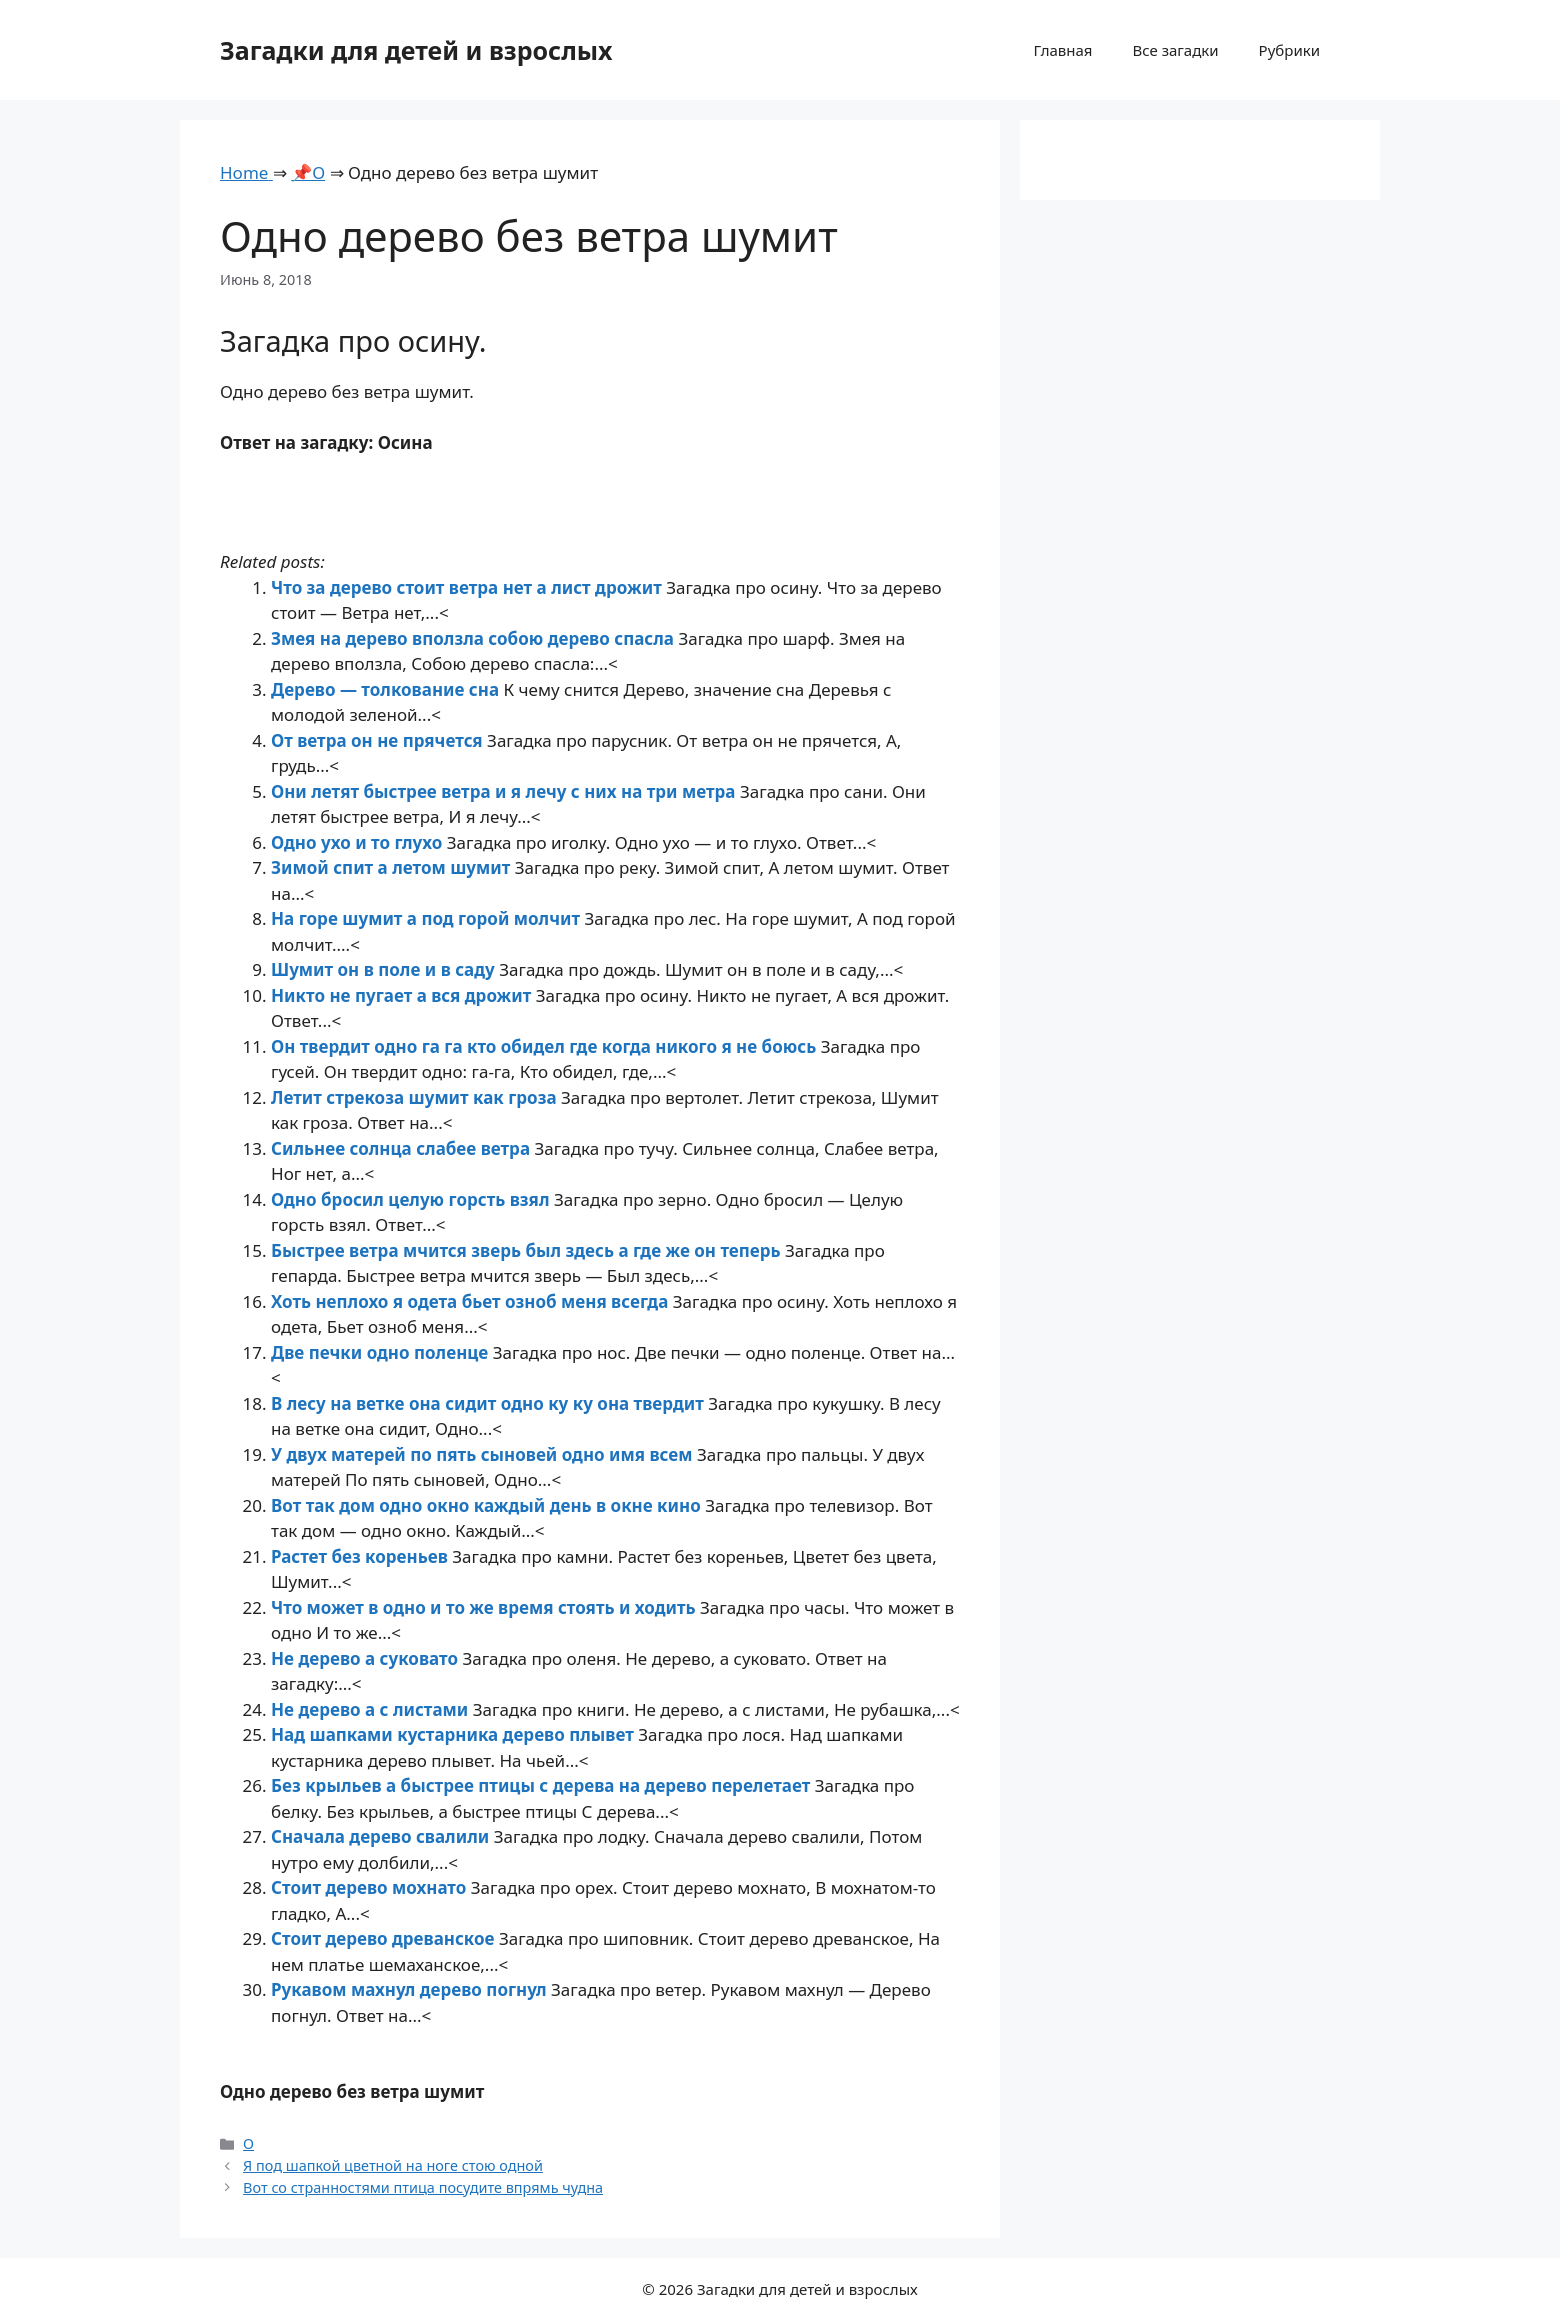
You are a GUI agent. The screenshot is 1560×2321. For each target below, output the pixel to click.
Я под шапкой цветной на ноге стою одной (393, 2165)
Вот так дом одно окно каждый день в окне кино (488, 1505)
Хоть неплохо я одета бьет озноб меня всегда (472, 1301)
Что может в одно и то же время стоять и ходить (485, 1607)
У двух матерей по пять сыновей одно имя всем (484, 1454)
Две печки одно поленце (382, 1352)
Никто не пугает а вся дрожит (403, 995)
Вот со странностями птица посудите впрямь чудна (423, 2187)
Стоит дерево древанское (385, 1938)
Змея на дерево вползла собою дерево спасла (474, 638)
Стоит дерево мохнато (371, 1887)
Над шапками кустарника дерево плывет (454, 1734)
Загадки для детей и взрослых (416, 50)
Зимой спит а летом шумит (393, 867)
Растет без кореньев (361, 1556)
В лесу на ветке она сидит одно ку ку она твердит (489, 1403)
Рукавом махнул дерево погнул (411, 1989)
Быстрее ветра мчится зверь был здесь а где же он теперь (528, 1250)
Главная (1062, 50)
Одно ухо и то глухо (359, 842)
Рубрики (1289, 50)
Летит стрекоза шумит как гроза (416, 1097)
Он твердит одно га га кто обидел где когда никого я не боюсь (546, 1046)
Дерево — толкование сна (387, 689)
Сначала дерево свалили (382, 1836)
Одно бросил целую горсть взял (412, 1199)
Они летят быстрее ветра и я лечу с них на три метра (505, 791)
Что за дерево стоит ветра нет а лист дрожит (468, 587)
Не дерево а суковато (366, 1658)
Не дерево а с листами (372, 1709)
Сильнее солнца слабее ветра (402, 1148)
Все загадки (1175, 50)
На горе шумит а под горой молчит (427, 918)
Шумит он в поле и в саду (385, 969)
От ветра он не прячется (379, 740)
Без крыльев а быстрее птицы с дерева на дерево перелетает (543, 1785)
